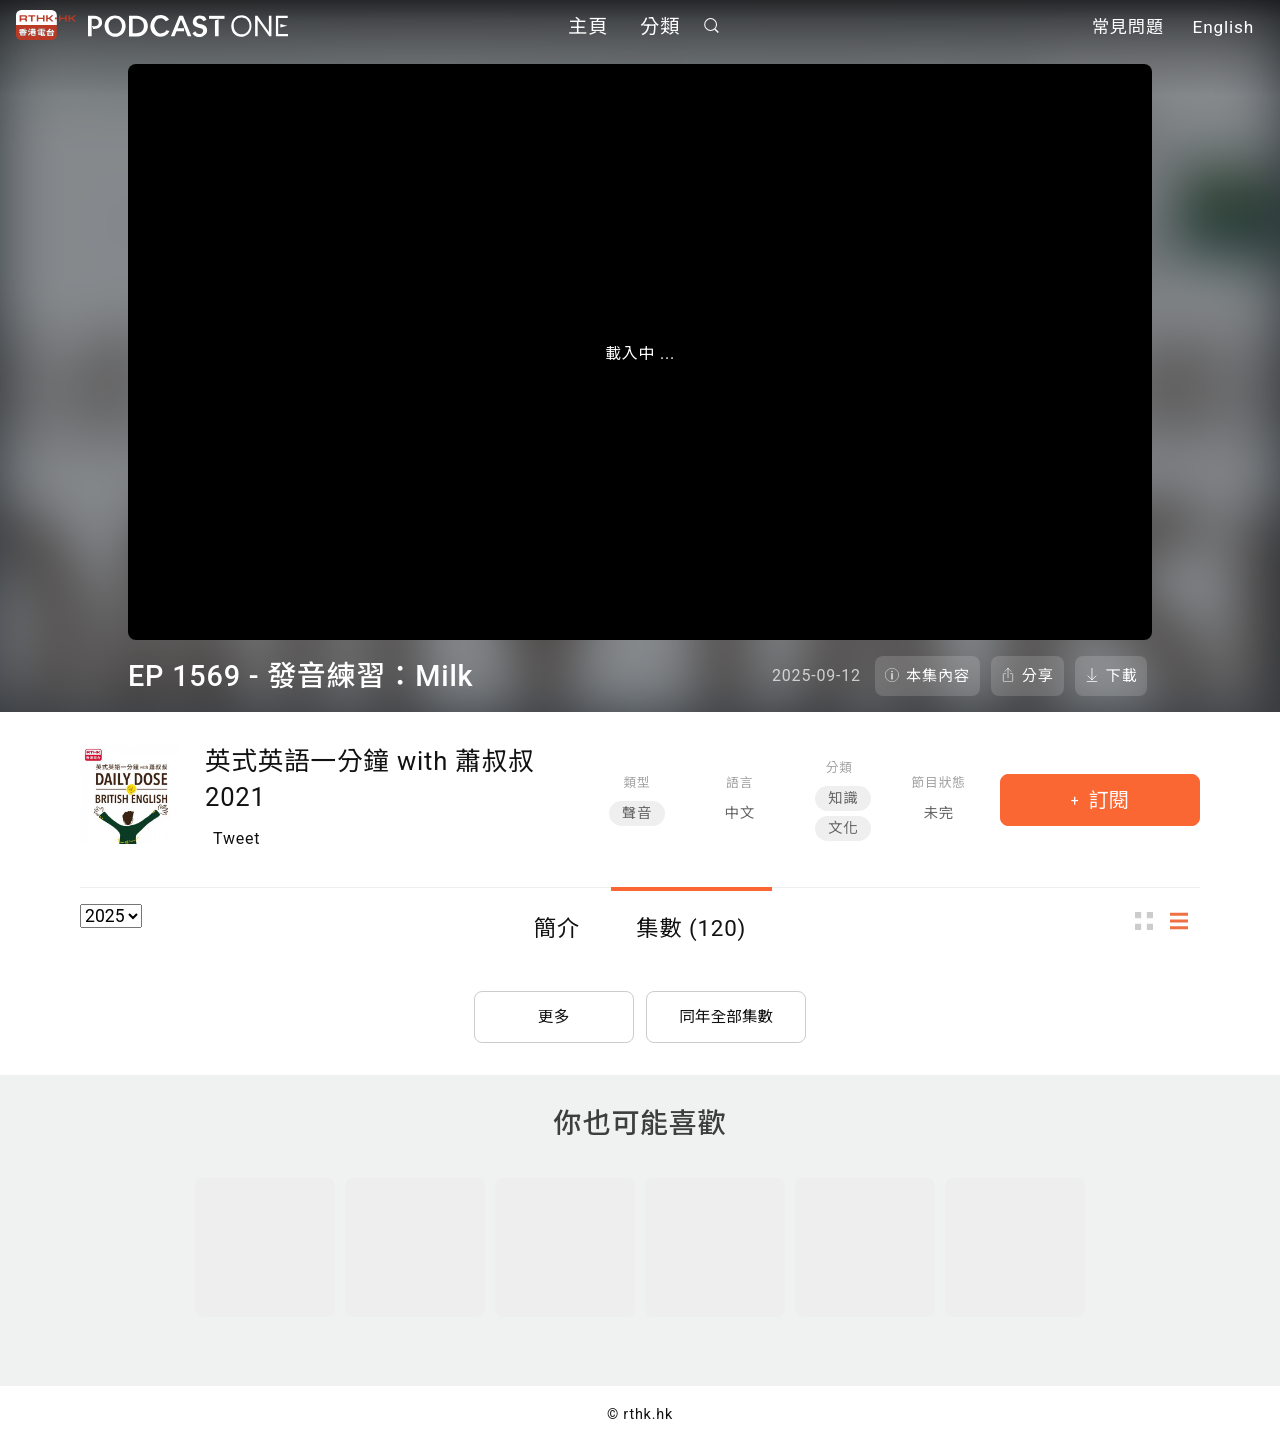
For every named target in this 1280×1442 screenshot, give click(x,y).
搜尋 (712, 26)
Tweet (236, 838)
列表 (1185, 921)
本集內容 (938, 676)
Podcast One (188, 26)
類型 (636, 782)
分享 (1038, 676)
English (1223, 28)
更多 (554, 1014)
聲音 (637, 813)
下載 (1122, 676)
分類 (660, 27)
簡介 (557, 928)
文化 (843, 828)
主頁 (588, 27)
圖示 (1150, 921)
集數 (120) (691, 928)
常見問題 (1128, 28)
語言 (739, 782)
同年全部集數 (726, 1014)
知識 (843, 798)
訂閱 (1106, 800)
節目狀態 (939, 782)
